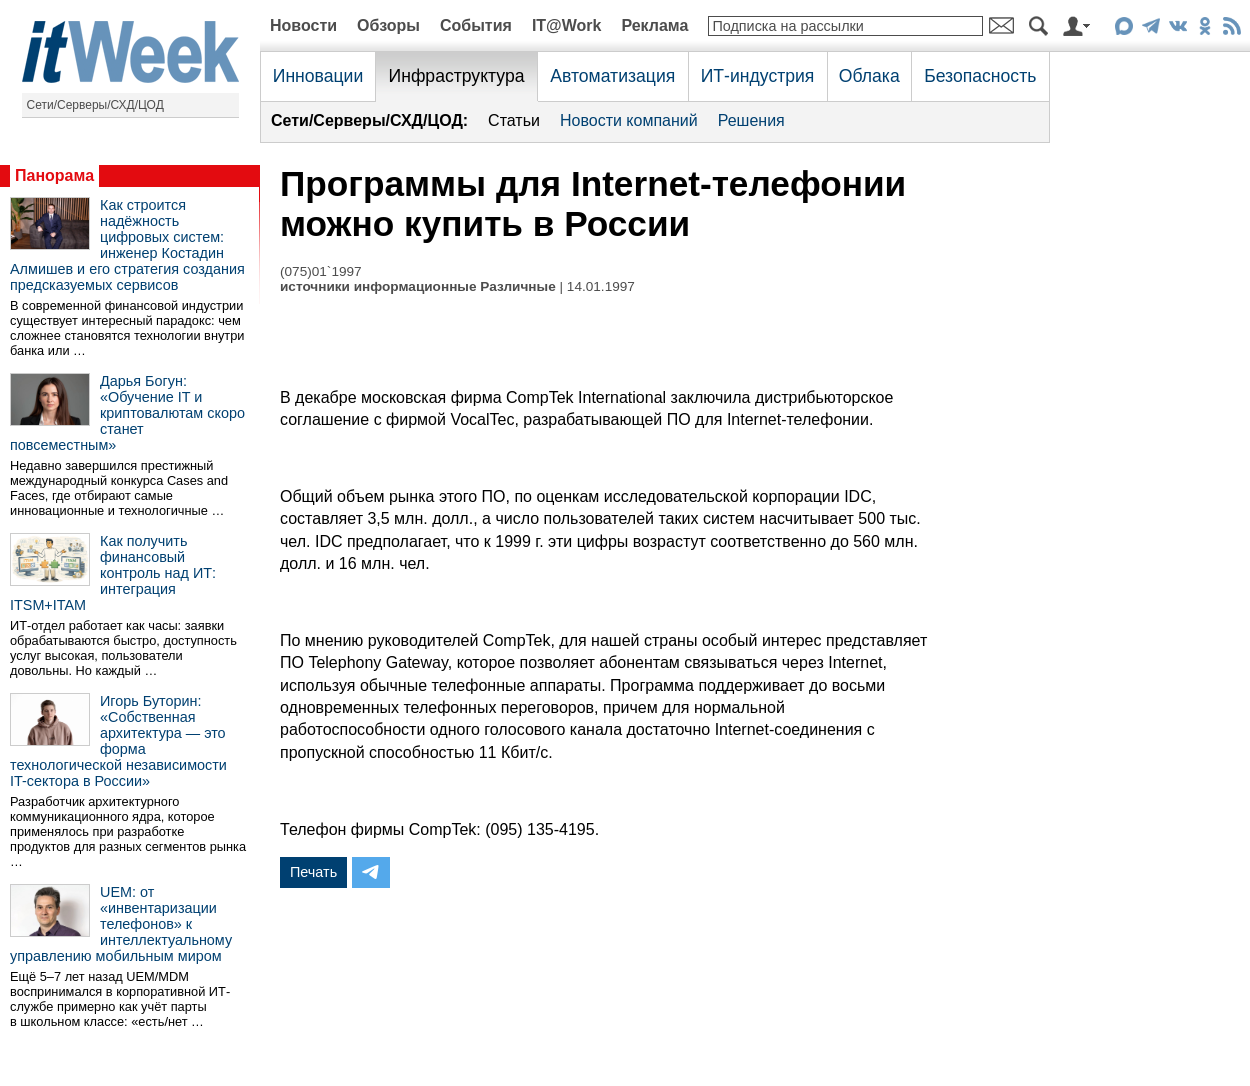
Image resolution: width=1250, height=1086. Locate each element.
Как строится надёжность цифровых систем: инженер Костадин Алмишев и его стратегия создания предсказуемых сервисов (127, 245)
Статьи (514, 120)
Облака (869, 76)
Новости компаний (629, 120)
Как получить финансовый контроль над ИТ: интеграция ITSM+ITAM (113, 573)
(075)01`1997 (321, 271)
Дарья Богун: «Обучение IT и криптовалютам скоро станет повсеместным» (127, 413)
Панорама (54, 175)
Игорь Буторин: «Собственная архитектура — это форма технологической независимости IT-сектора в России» (118, 741)
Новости (303, 25)
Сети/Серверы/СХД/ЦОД (95, 105)
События (476, 25)
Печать (313, 872)
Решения (751, 120)
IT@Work (567, 25)
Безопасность (980, 76)
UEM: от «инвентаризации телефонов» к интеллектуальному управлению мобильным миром (121, 924)
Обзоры (388, 25)
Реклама (654, 25)
